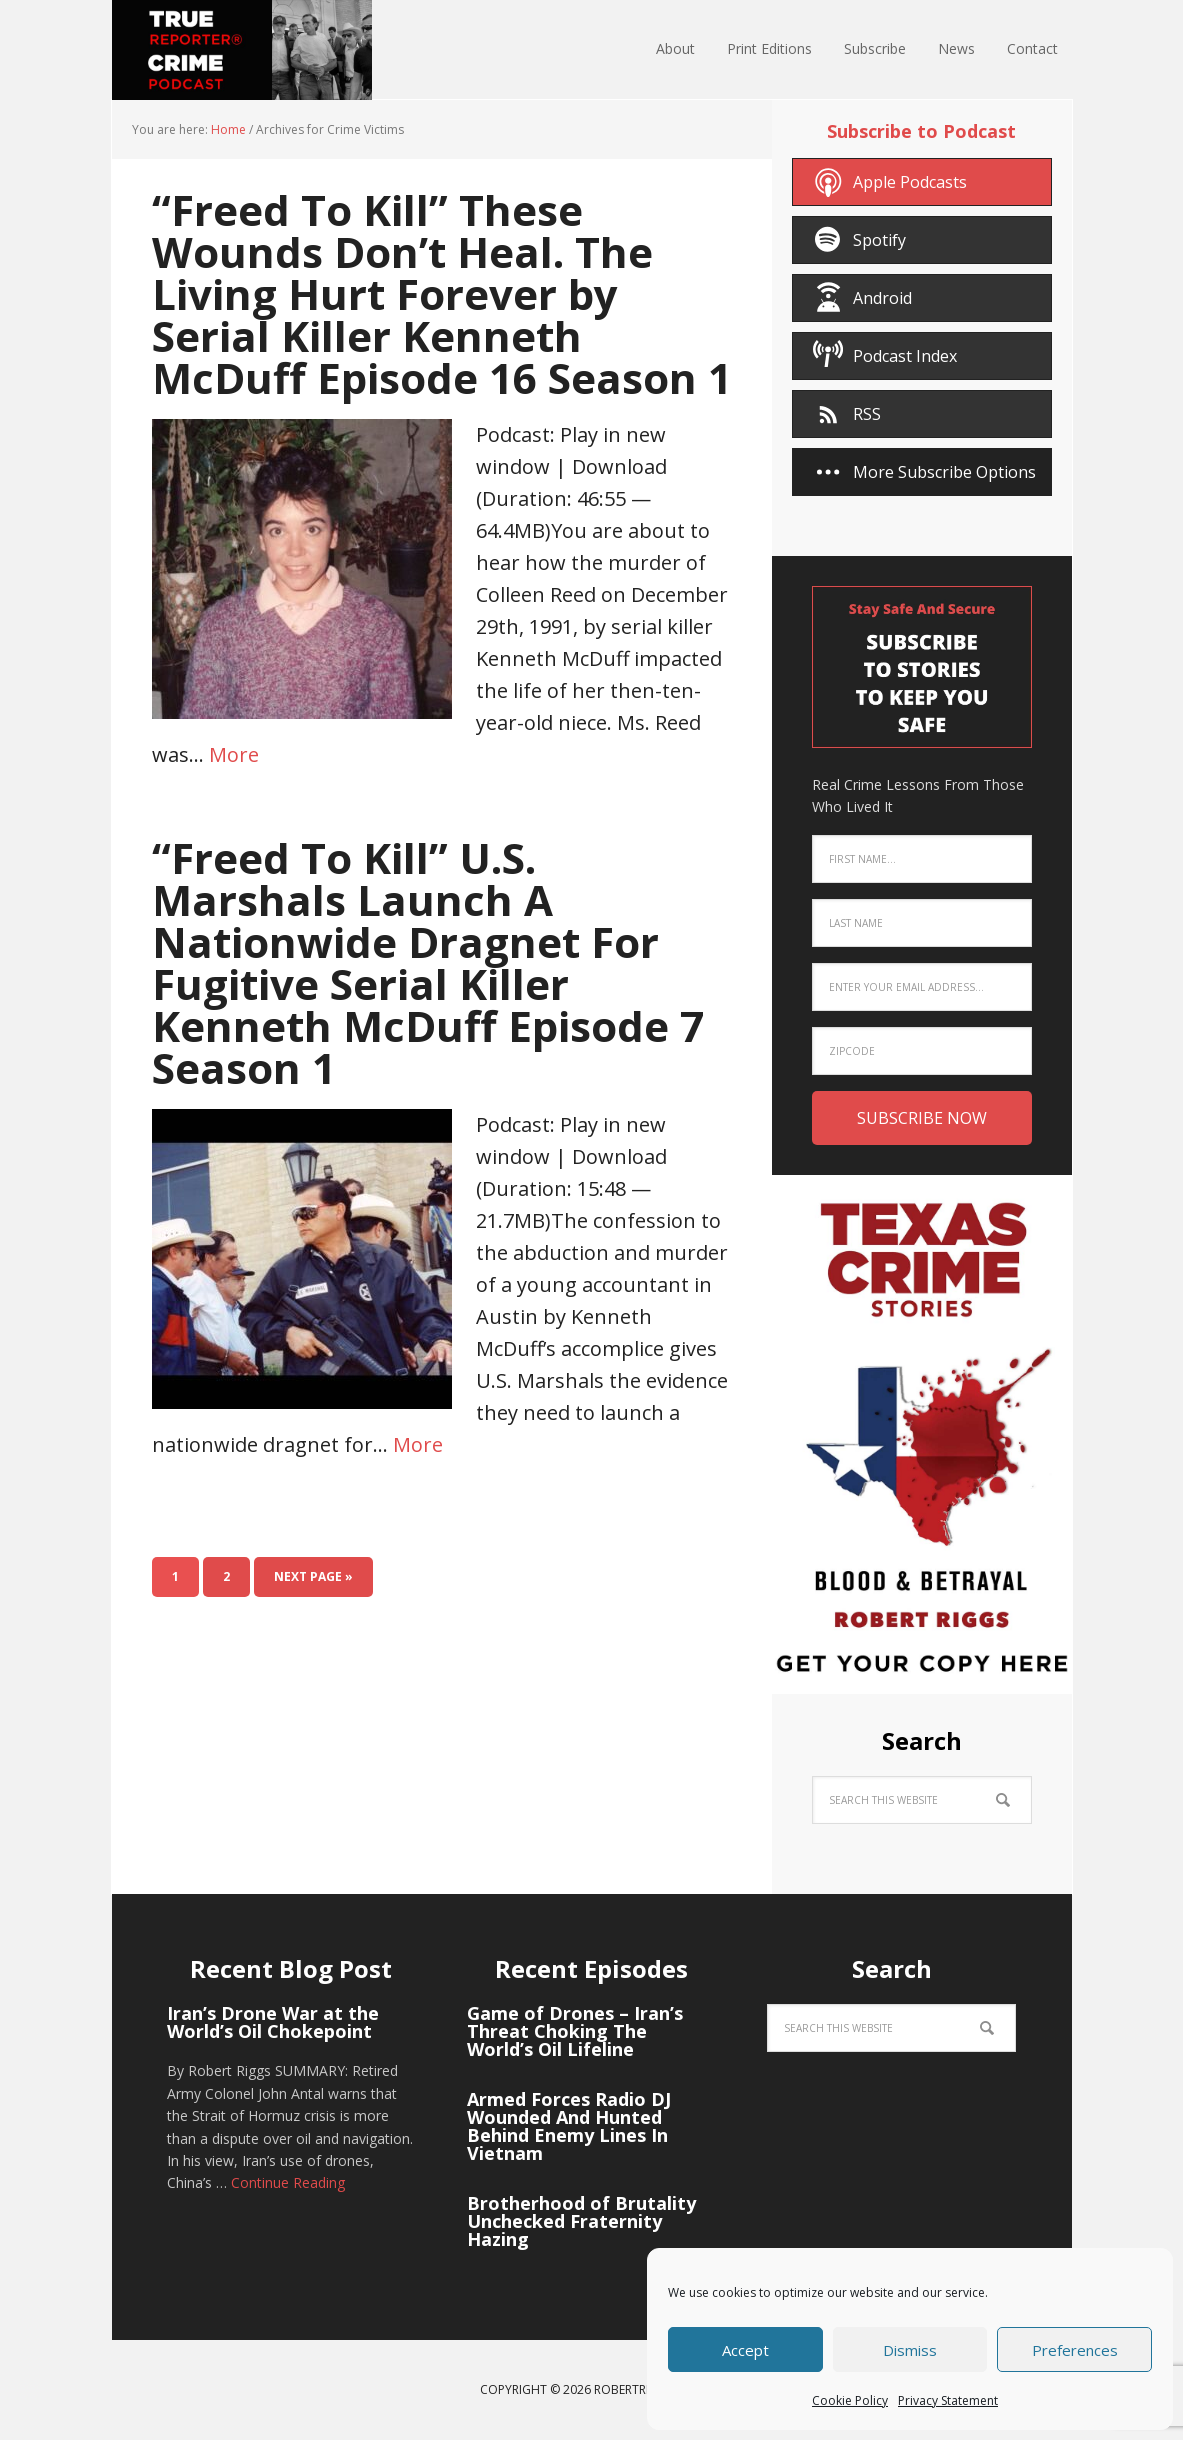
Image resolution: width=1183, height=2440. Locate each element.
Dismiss (910, 2350)
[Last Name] (922, 923)
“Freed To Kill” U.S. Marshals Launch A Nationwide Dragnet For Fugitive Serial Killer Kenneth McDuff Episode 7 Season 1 (428, 962)
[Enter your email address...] (922, 987)
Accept (745, 2350)
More (234, 754)
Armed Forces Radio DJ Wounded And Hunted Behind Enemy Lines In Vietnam (569, 2126)
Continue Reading (288, 2182)
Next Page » (313, 1576)
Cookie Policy (850, 2400)
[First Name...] (922, 859)
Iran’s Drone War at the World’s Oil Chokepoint (273, 2022)
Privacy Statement (948, 2400)
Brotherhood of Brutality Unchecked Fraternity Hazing (581, 2221)
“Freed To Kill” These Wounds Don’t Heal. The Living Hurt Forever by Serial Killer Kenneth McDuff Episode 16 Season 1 (442, 293)
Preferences (1075, 2350)
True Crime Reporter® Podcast (242, 50)
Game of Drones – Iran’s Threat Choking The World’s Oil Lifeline (575, 2031)
